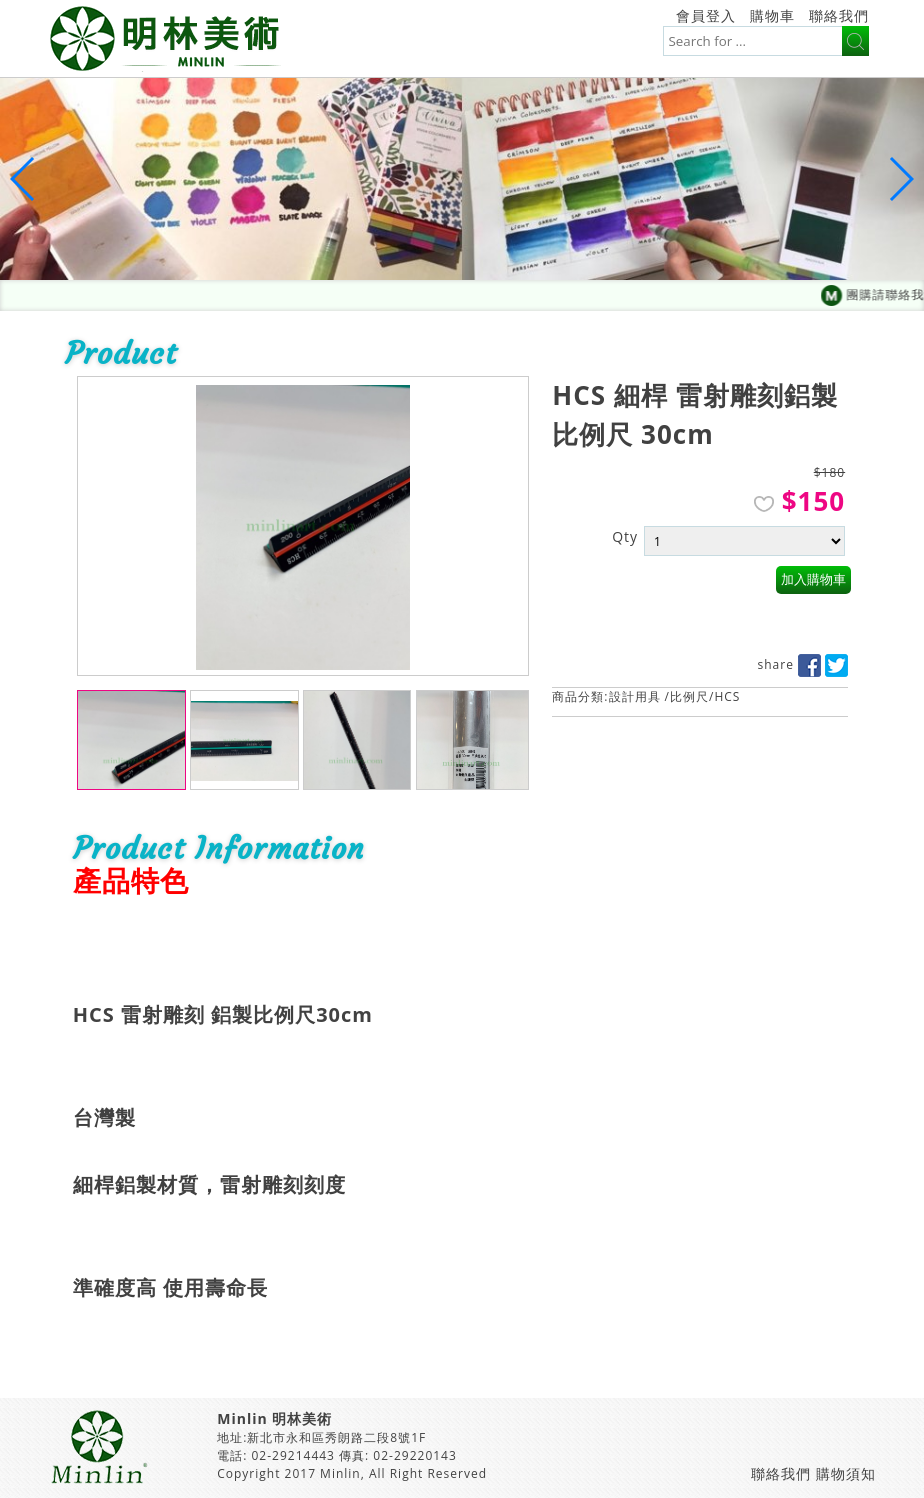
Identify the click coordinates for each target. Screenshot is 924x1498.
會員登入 (706, 15)
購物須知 (846, 1473)
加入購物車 (813, 579)
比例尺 (689, 696)
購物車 (772, 15)
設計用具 (635, 696)
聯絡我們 (839, 15)
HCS (727, 696)
